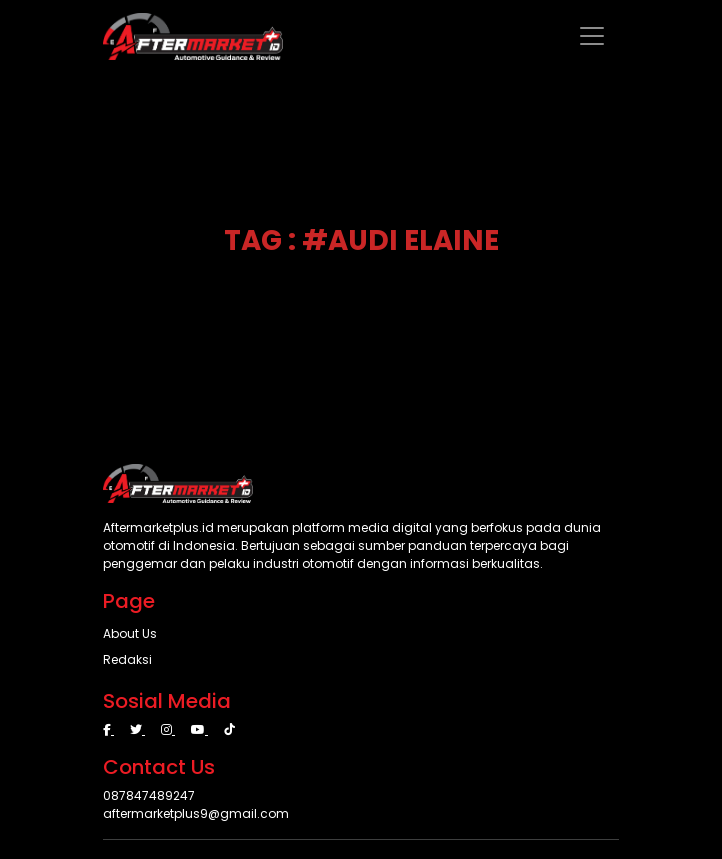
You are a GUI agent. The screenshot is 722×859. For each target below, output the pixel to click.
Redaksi (127, 659)
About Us (130, 633)
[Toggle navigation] (592, 36)
